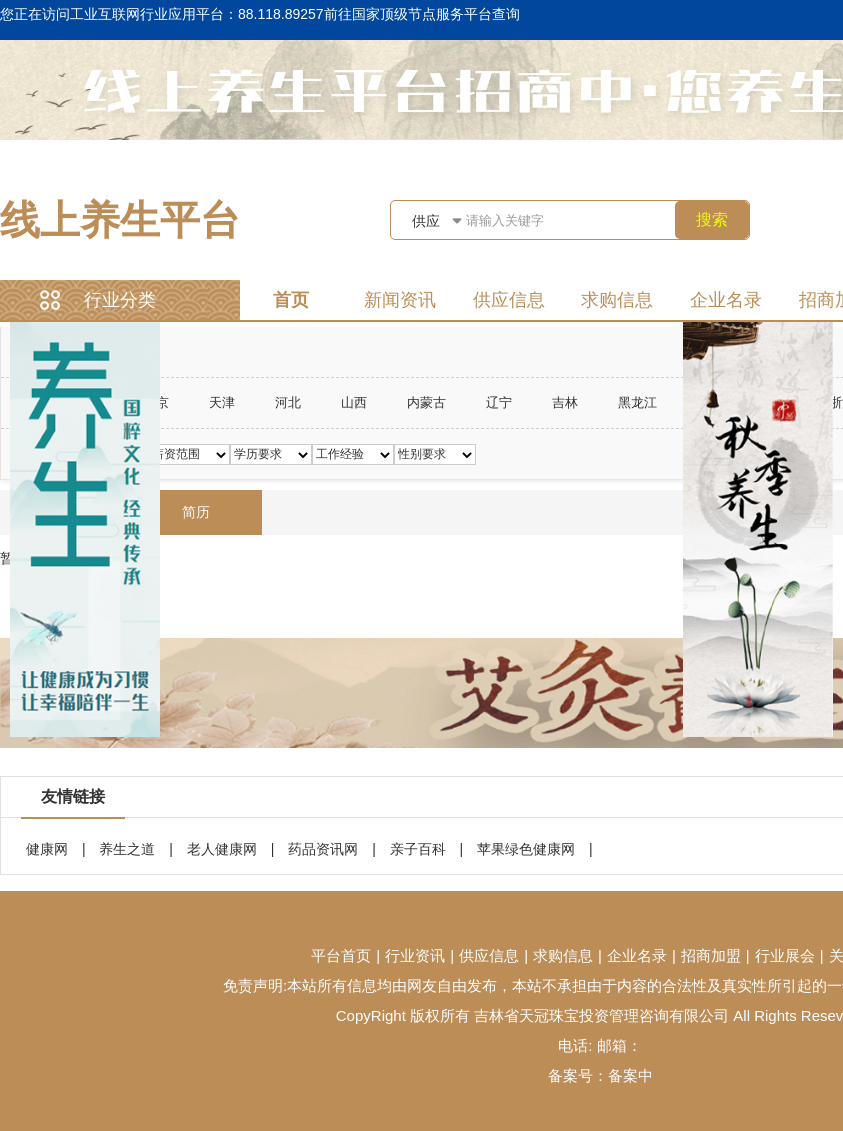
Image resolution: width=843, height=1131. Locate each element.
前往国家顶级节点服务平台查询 (422, 14)
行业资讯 (415, 955)
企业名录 (726, 300)
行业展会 (785, 955)
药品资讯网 (323, 849)
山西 (354, 402)
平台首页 (341, 955)
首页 (291, 300)
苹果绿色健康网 (526, 849)
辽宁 (499, 402)
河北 (288, 402)
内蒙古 (426, 402)
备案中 (630, 1075)
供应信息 (509, 300)
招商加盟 (711, 955)
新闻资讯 (400, 300)
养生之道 (127, 849)
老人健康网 (222, 849)
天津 (222, 402)
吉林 (565, 402)
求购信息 (617, 300)
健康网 (47, 849)
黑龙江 (637, 402)
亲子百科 (418, 849)
